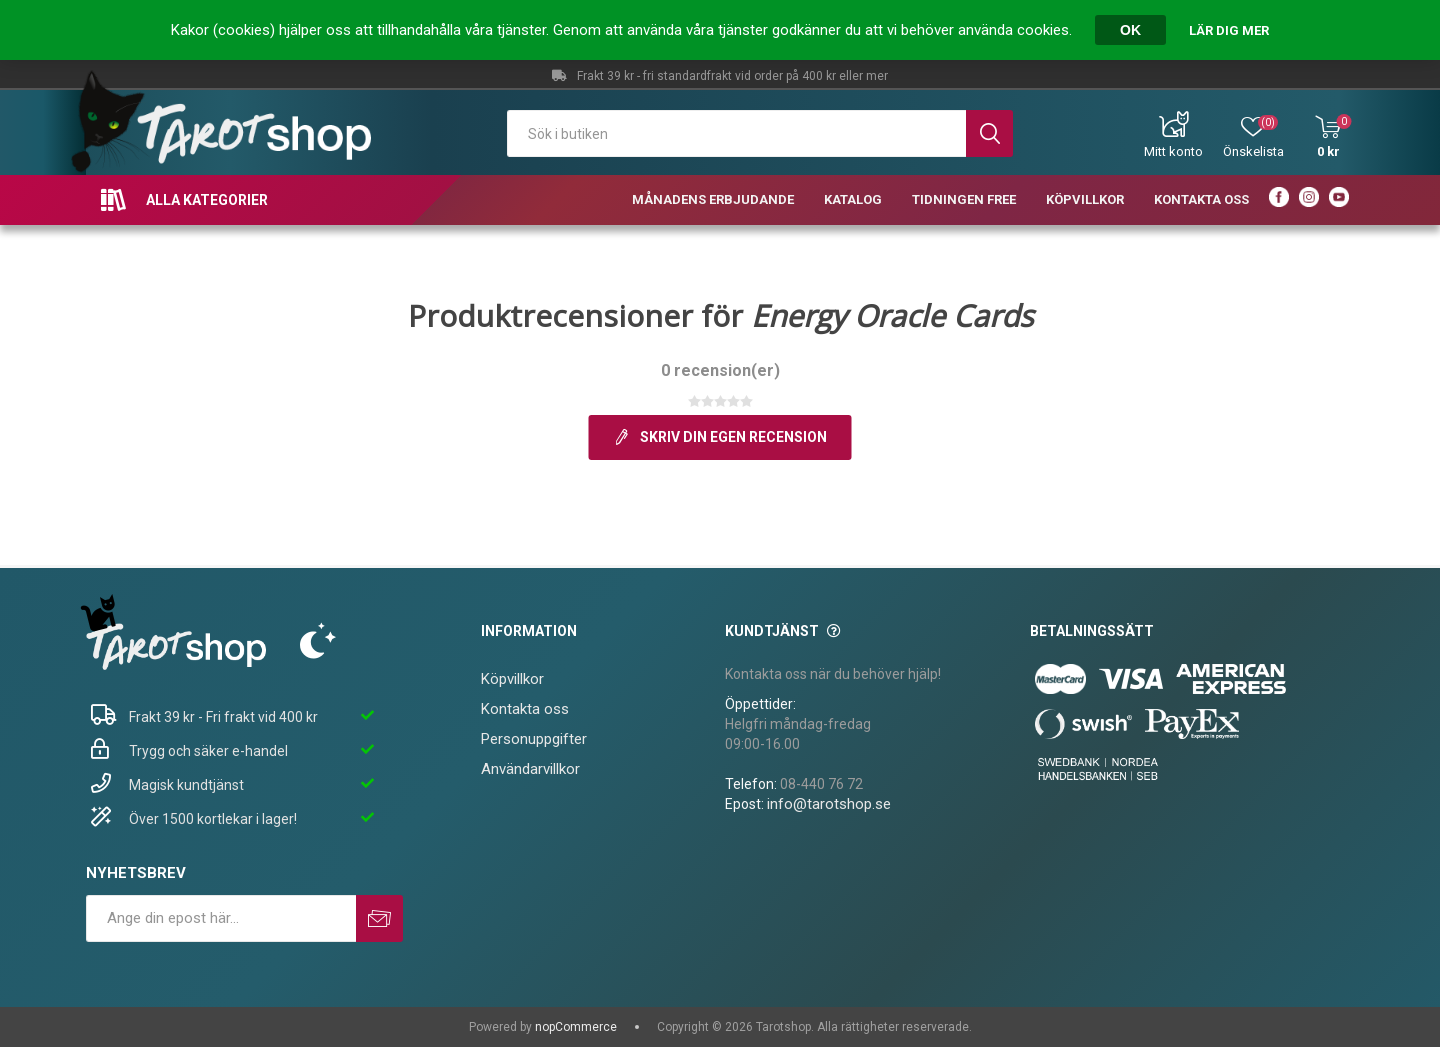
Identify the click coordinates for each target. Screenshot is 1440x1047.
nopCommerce (576, 1027)
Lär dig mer (1229, 30)
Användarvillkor (530, 769)
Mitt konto (1173, 151)
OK (1130, 30)
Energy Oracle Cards (892, 315)
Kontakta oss (525, 709)
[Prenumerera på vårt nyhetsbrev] (221, 918)
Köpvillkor (512, 679)
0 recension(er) (720, 370)
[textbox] (737, 133)
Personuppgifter (534, 739)
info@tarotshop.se (829, 804)
